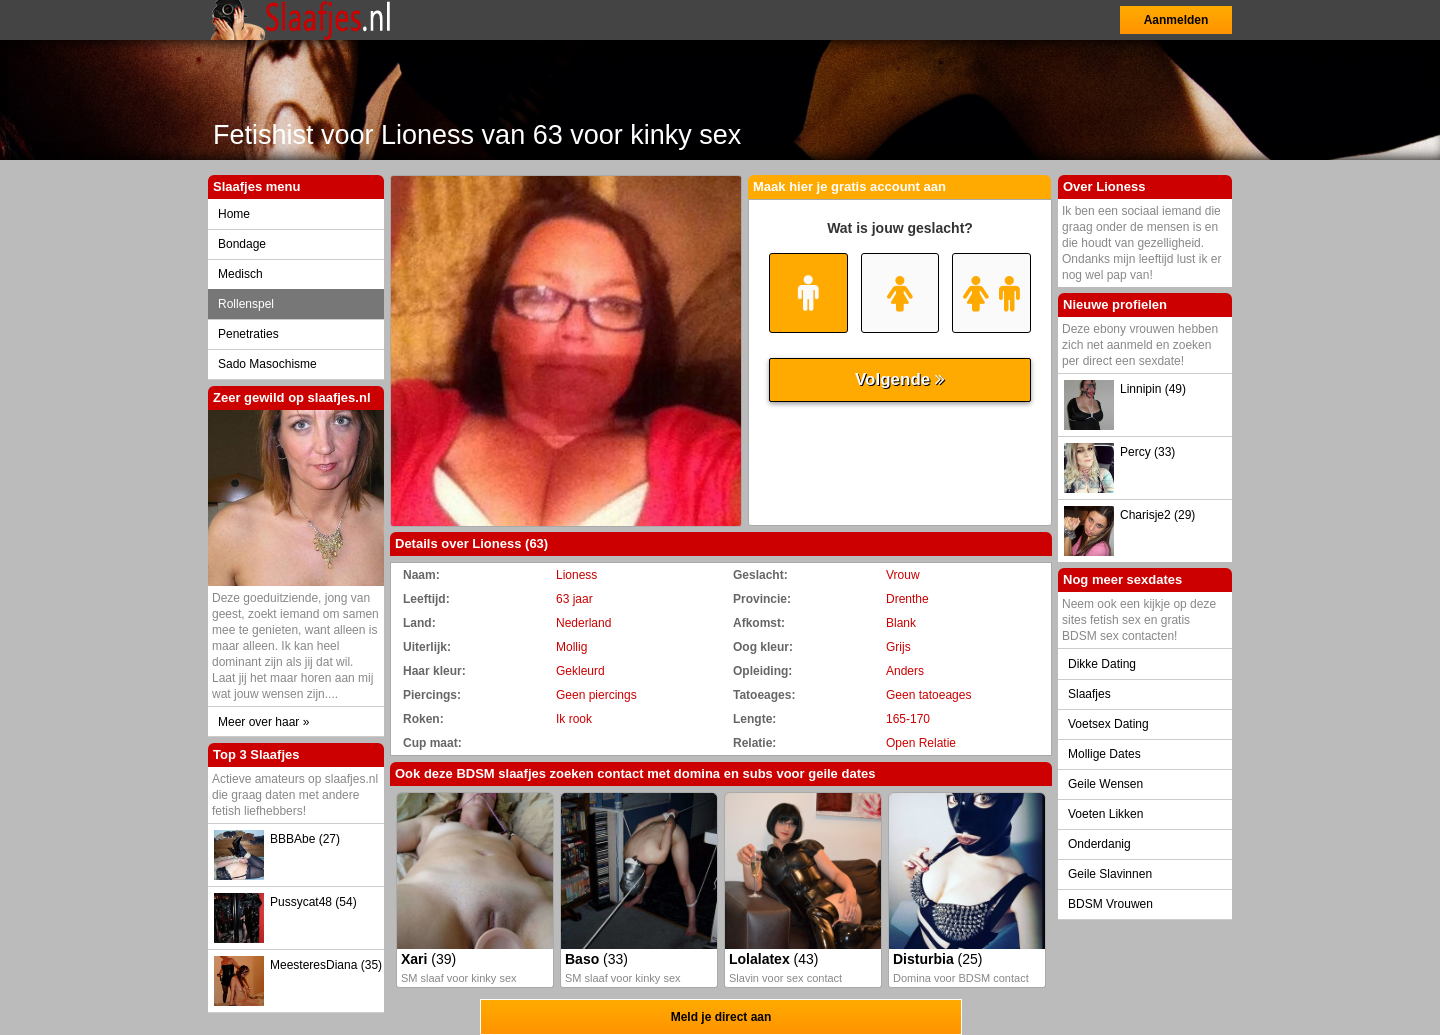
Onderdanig (1099, 844)
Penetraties (248, 334)
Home (234, 214)
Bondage (242, 244)
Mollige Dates (1104, 754)
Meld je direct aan (721, 1017)
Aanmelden (1176, 20)
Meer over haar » (263, 722)
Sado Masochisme (267, 364)
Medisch (240, 274)
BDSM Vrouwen (1110, 904)
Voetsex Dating (1108, 724)
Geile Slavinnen (1110, 874)
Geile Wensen (1105, 784)
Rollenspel (246, 304)
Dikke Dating (1102, 664)
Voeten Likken (1105, 814)
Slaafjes (1089, 694)
